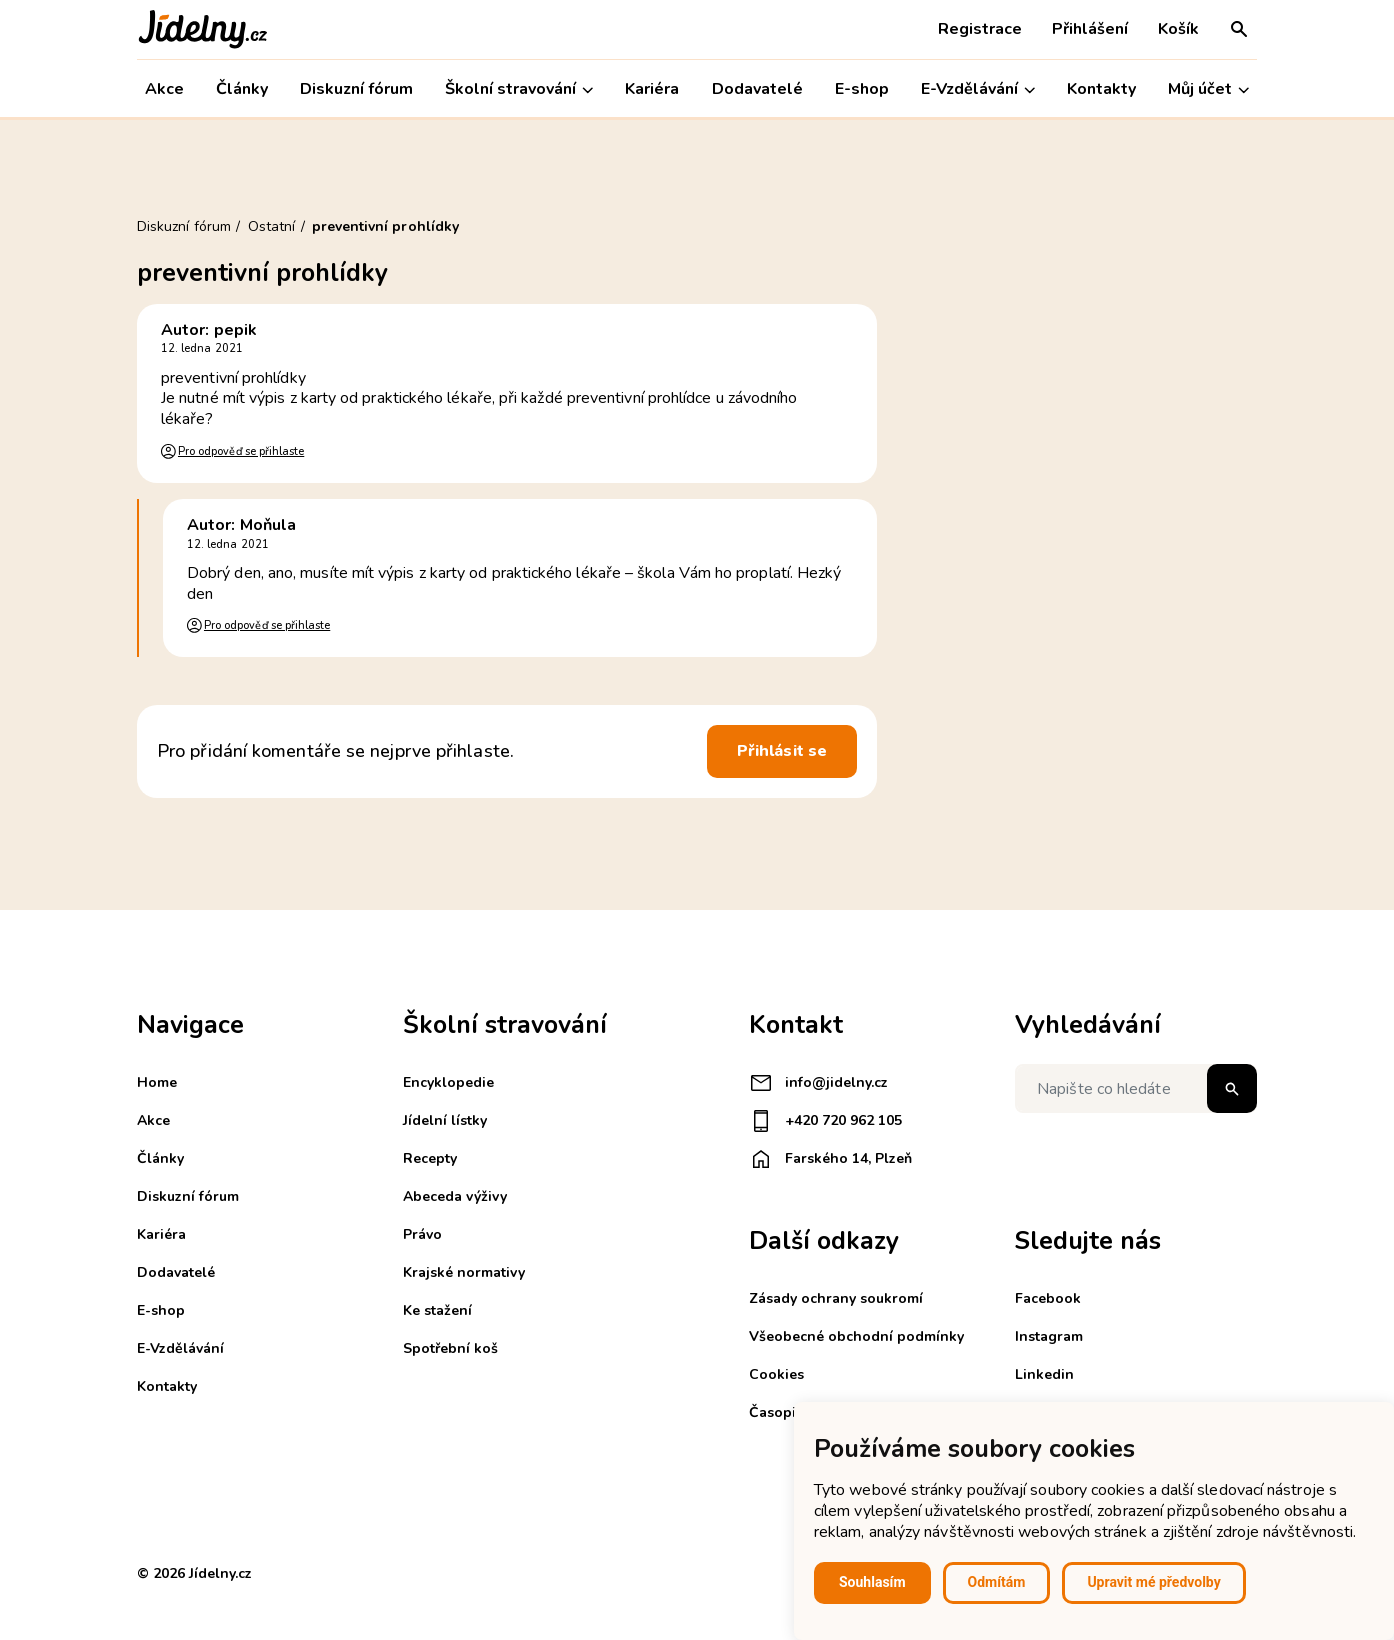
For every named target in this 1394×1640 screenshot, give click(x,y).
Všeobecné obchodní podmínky (856, 1336)
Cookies (776, 1374)
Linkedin (1044, 1374)
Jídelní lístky (445, 1120)
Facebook (1048, 1298)
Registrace (980, 29)
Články (242, 89)
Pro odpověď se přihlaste (241, 451)
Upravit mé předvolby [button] (1153, 1582)
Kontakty (1101, 89)
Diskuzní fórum (356, 89)
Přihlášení (1090, 29)
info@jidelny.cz (818, 1083)
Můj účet (1208, 89)
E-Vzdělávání (978, 89)
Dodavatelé (757, 89)
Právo (422, 1234)
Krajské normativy (464, 1272)
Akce (164, 89)
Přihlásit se (782, 751)
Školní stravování (519, 89)
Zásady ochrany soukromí (836, 1298)
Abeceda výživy (455, 1196)
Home (157, 1082)
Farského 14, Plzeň (830, 1159)
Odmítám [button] (997, 1582)
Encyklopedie (448, 1082)
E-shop (862, 89)
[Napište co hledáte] (1136, 1088)
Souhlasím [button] (872, 1582)
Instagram (1049, 1336)
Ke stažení (437, 1310)
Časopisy (779, 1412)
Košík (1178, 29)
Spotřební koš (450, 1348)
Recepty (430, 1158)
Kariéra (652, 89)
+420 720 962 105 (825, 1121)
